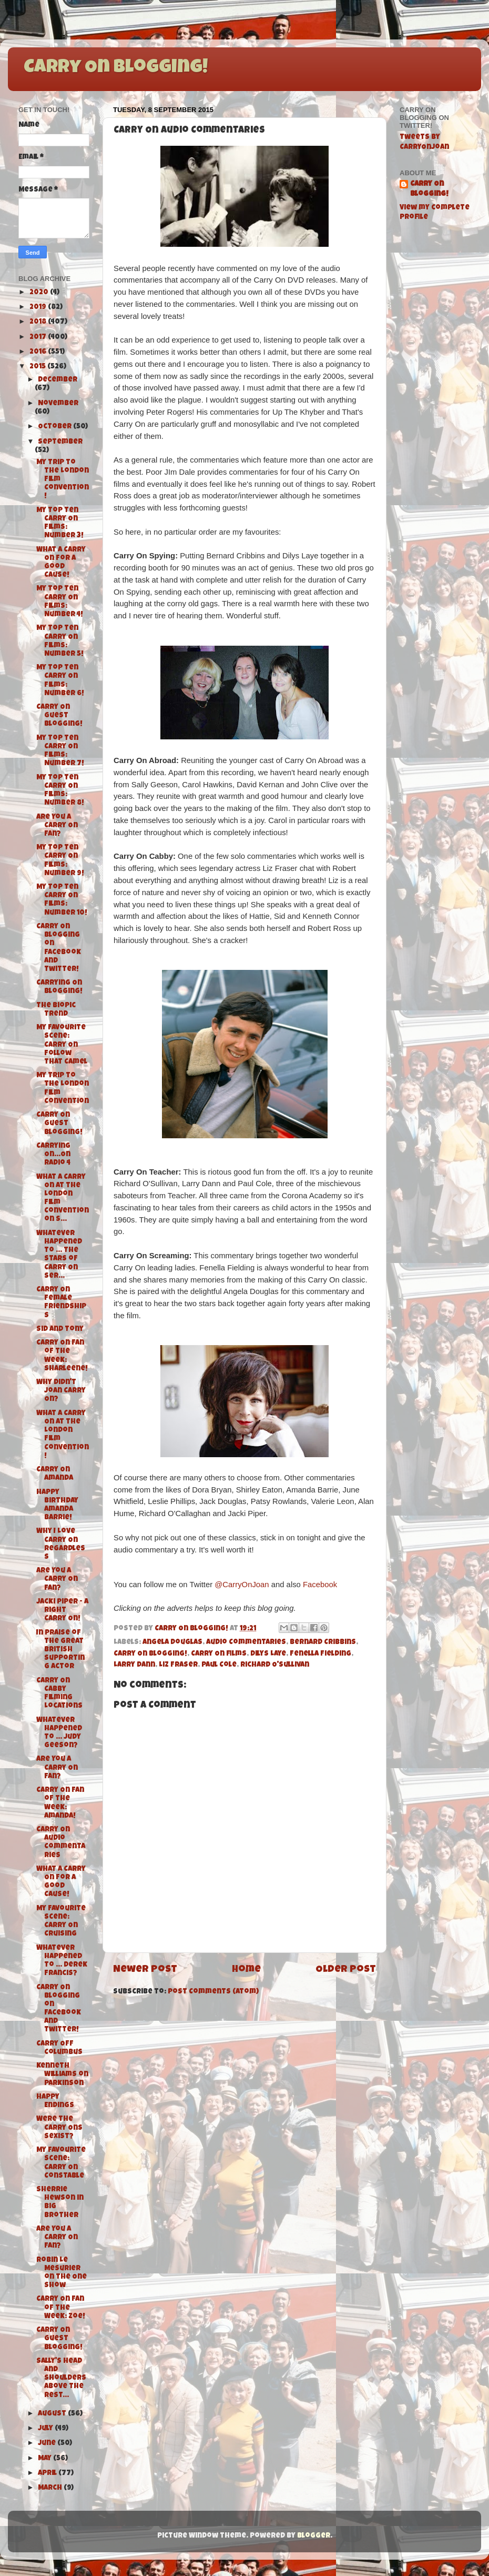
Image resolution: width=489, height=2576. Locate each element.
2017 (38, 337)
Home (246, 1970)
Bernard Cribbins (323, 1642)
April (48, 2473)
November (58, 403)
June (47, 2443)
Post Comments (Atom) (213, 1992)
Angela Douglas (172, 1642)
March (51, 2488)
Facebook (320, 1584)
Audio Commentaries (246, 1642)
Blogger (313, 2536)
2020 (39, 292)
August (53, 2414)
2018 (38, 322)
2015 (38, 367)
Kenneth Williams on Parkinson (62, 2075)
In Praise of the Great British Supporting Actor (60, 1650)
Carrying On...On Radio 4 (53, 1155)
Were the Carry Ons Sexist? (59, 2128)
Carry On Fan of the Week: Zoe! (60, 2308)
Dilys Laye (268, 1654)
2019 (38, 307)
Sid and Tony (60, 1329)
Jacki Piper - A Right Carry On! (62, 1610)
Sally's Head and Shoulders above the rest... (61, 2378)
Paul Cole (219, 1665)
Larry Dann (134, 1665)
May (45, 2458)
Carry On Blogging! (116, 68)
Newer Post (145, 1970)
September (60, 442)
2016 (38, 352)
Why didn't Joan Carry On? (61, 1391)
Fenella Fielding (320, 1654)
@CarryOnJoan (242, 1584)
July (46, 2428)
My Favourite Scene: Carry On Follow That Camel (61, 1045)
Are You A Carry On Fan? (57, 826)
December (57, 380)
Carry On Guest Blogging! (59, 716)
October (55, 427)
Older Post (345, 1970)
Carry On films (219, 1654)
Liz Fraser (178, 1665)
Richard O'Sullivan (274, 1665)
